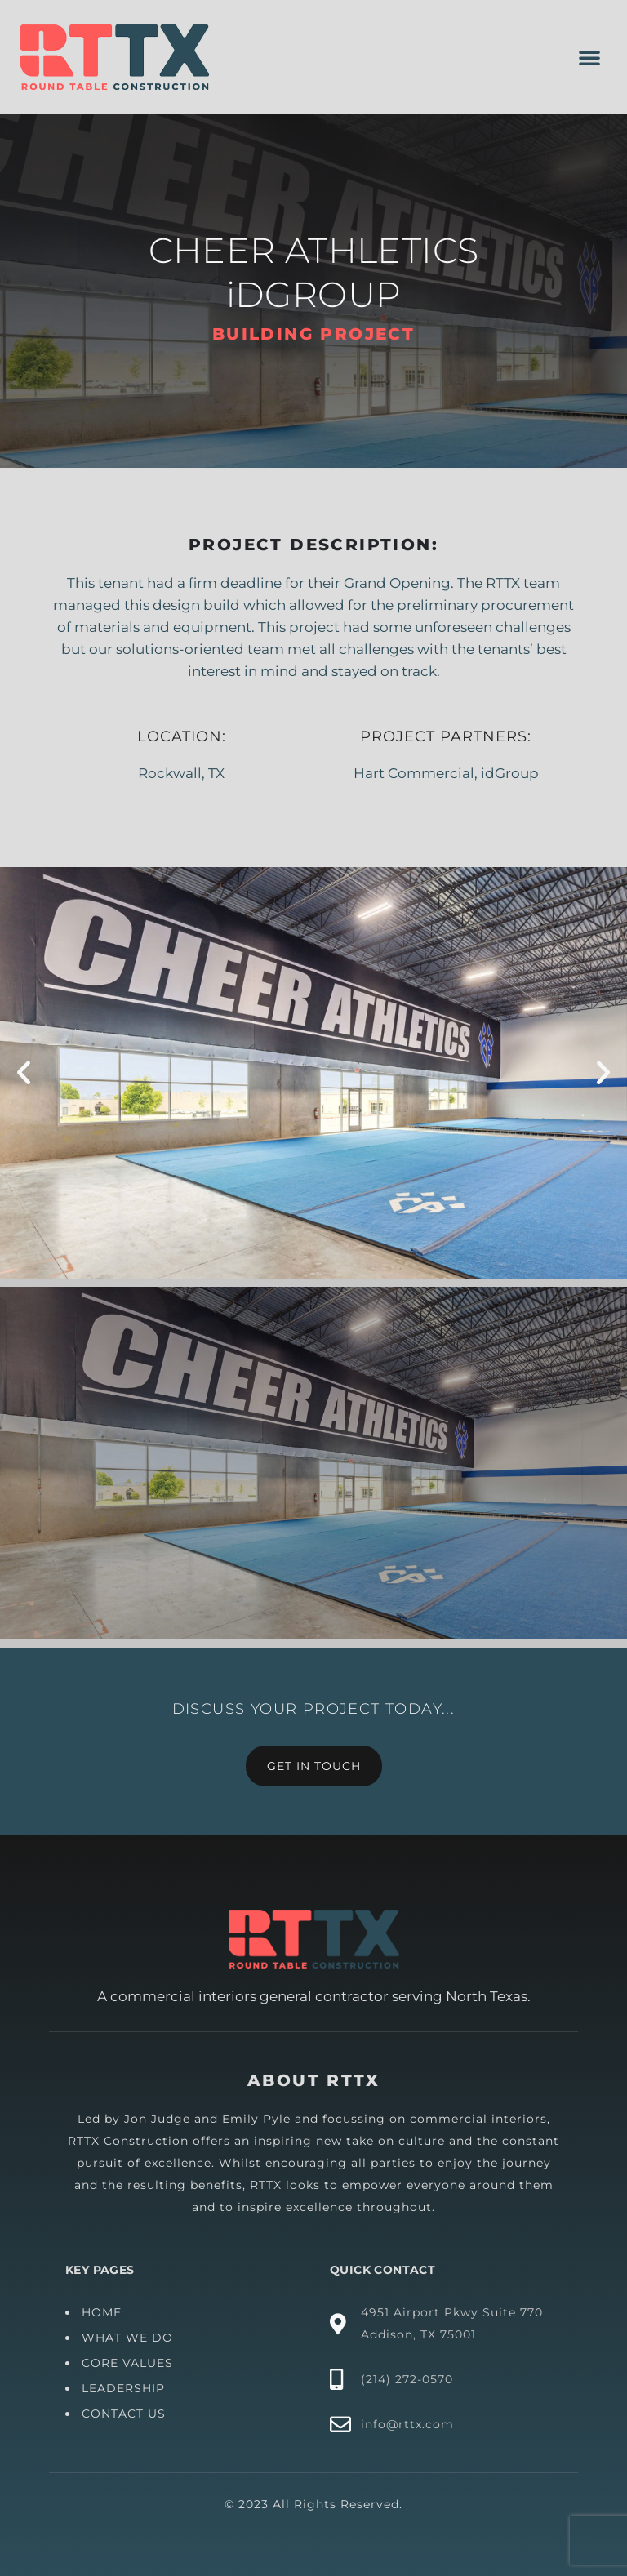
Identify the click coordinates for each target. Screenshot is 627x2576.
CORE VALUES (290, 2363)
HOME (265, 2312)
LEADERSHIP (286, 2388)
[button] (589, 57)
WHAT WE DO (290, 2337)
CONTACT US (287, 2413)
